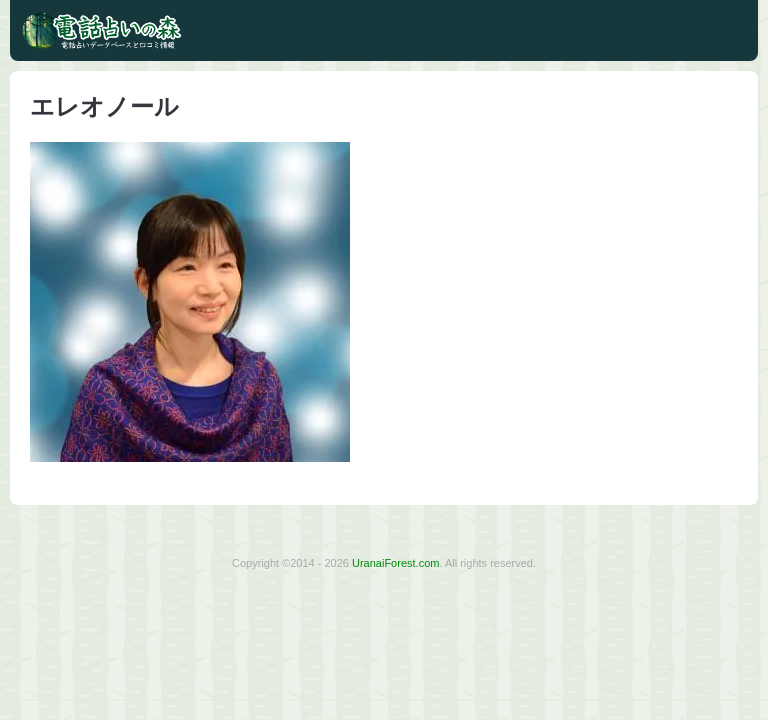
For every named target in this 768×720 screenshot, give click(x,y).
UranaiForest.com (395, 563)
